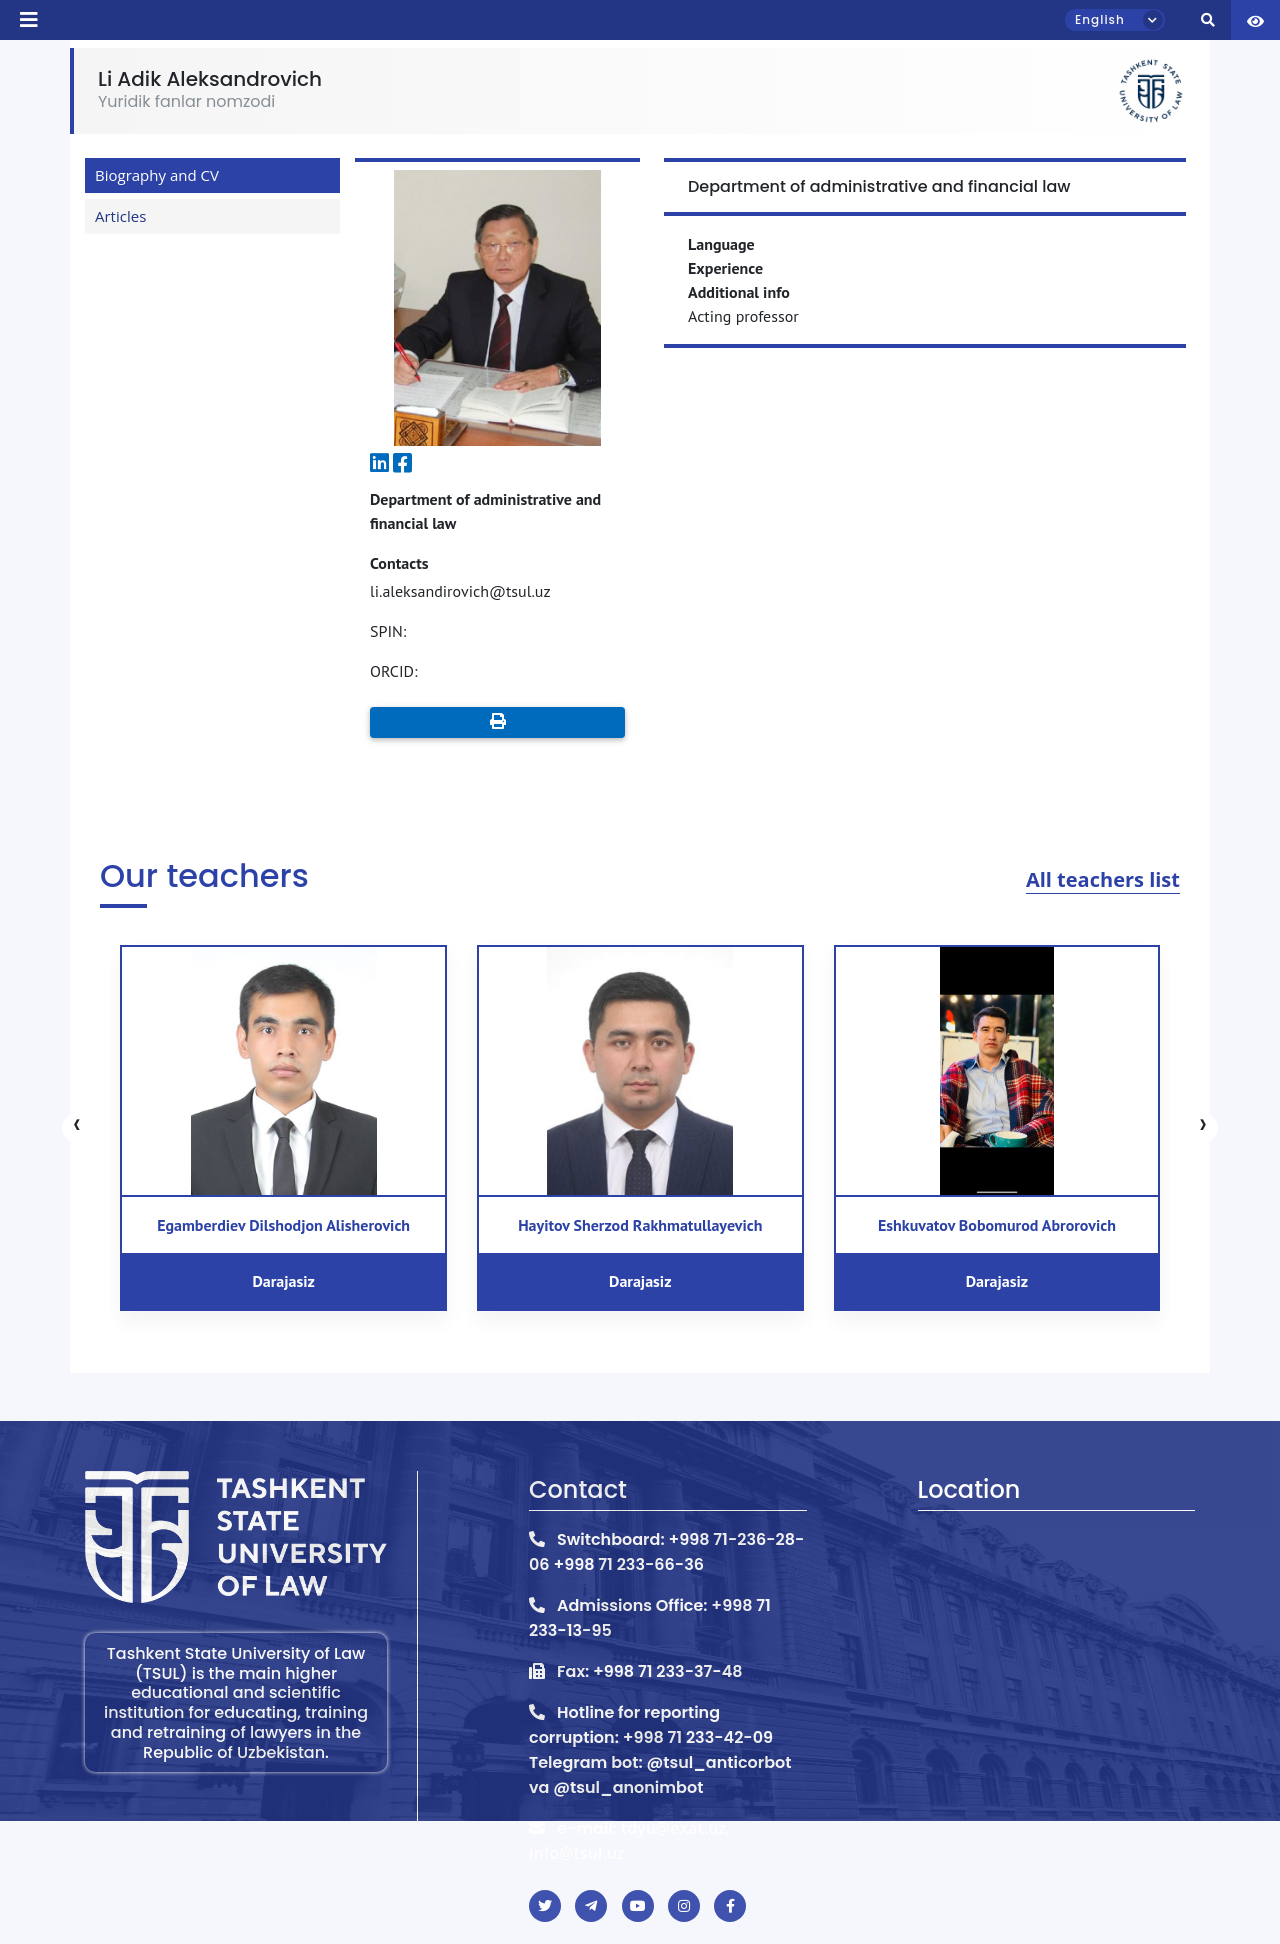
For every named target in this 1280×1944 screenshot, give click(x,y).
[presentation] (77, 1128)
